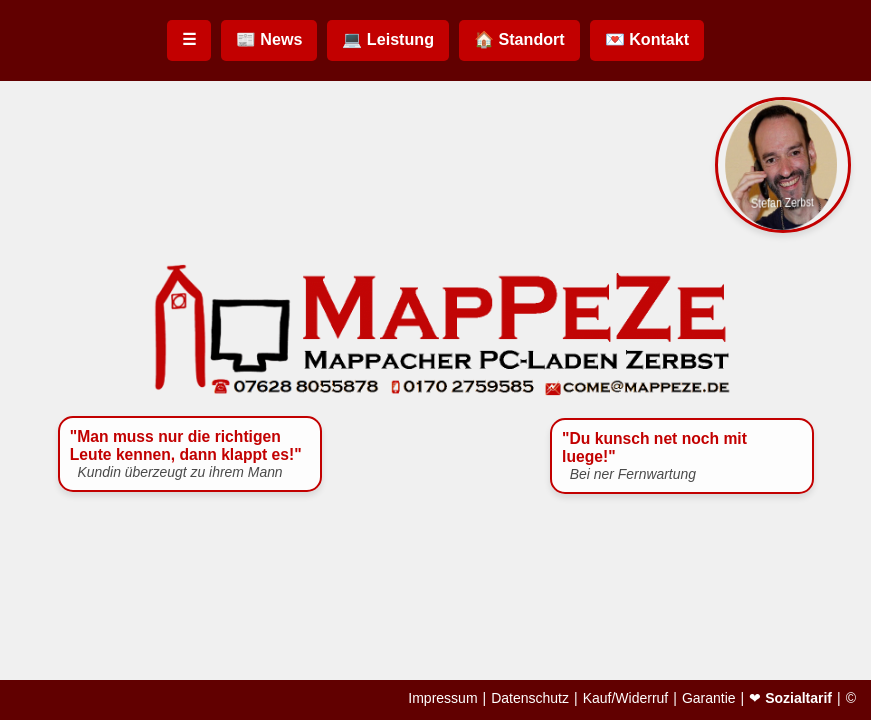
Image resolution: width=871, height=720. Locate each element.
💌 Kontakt (647, 39)
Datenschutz (530, 698)
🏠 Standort (519, 39)
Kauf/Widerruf (626, 698)
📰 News (269, 39)
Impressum (442, 698)
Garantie (709, 698)
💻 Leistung (388, 39)
